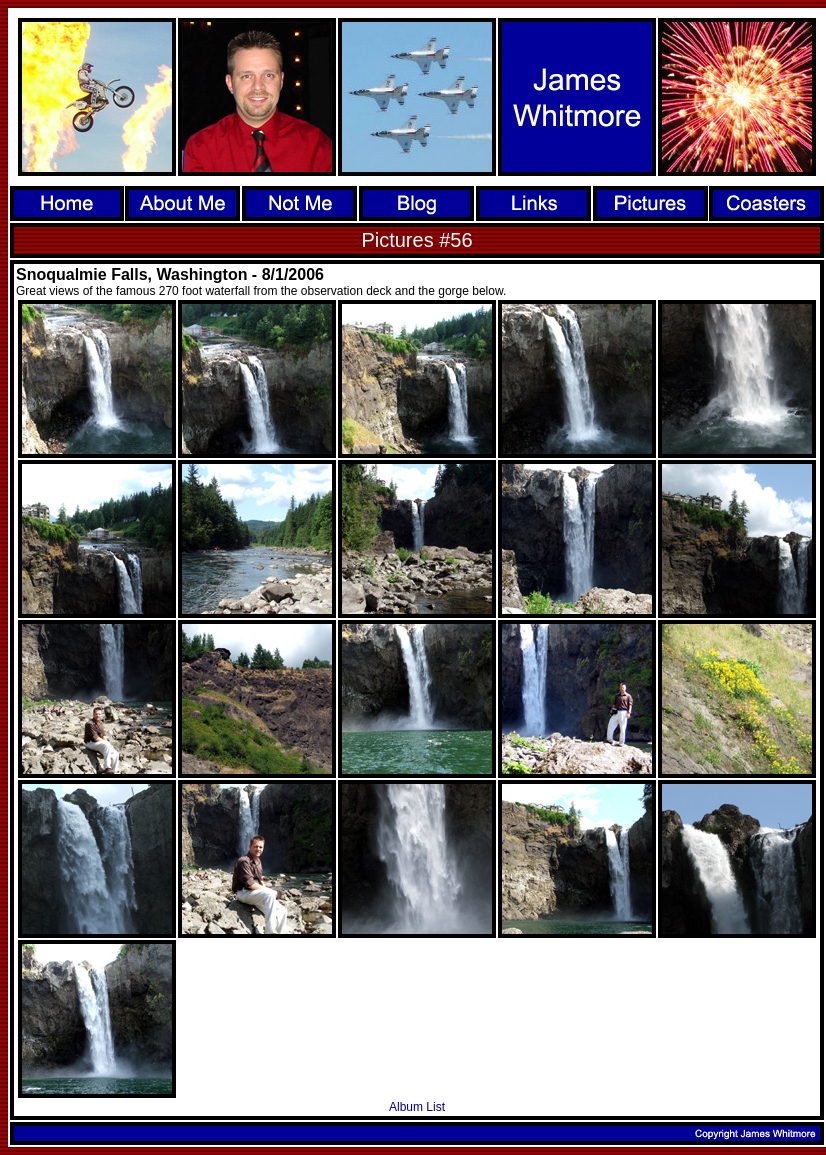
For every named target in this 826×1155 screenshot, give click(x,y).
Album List (417, 1107)
